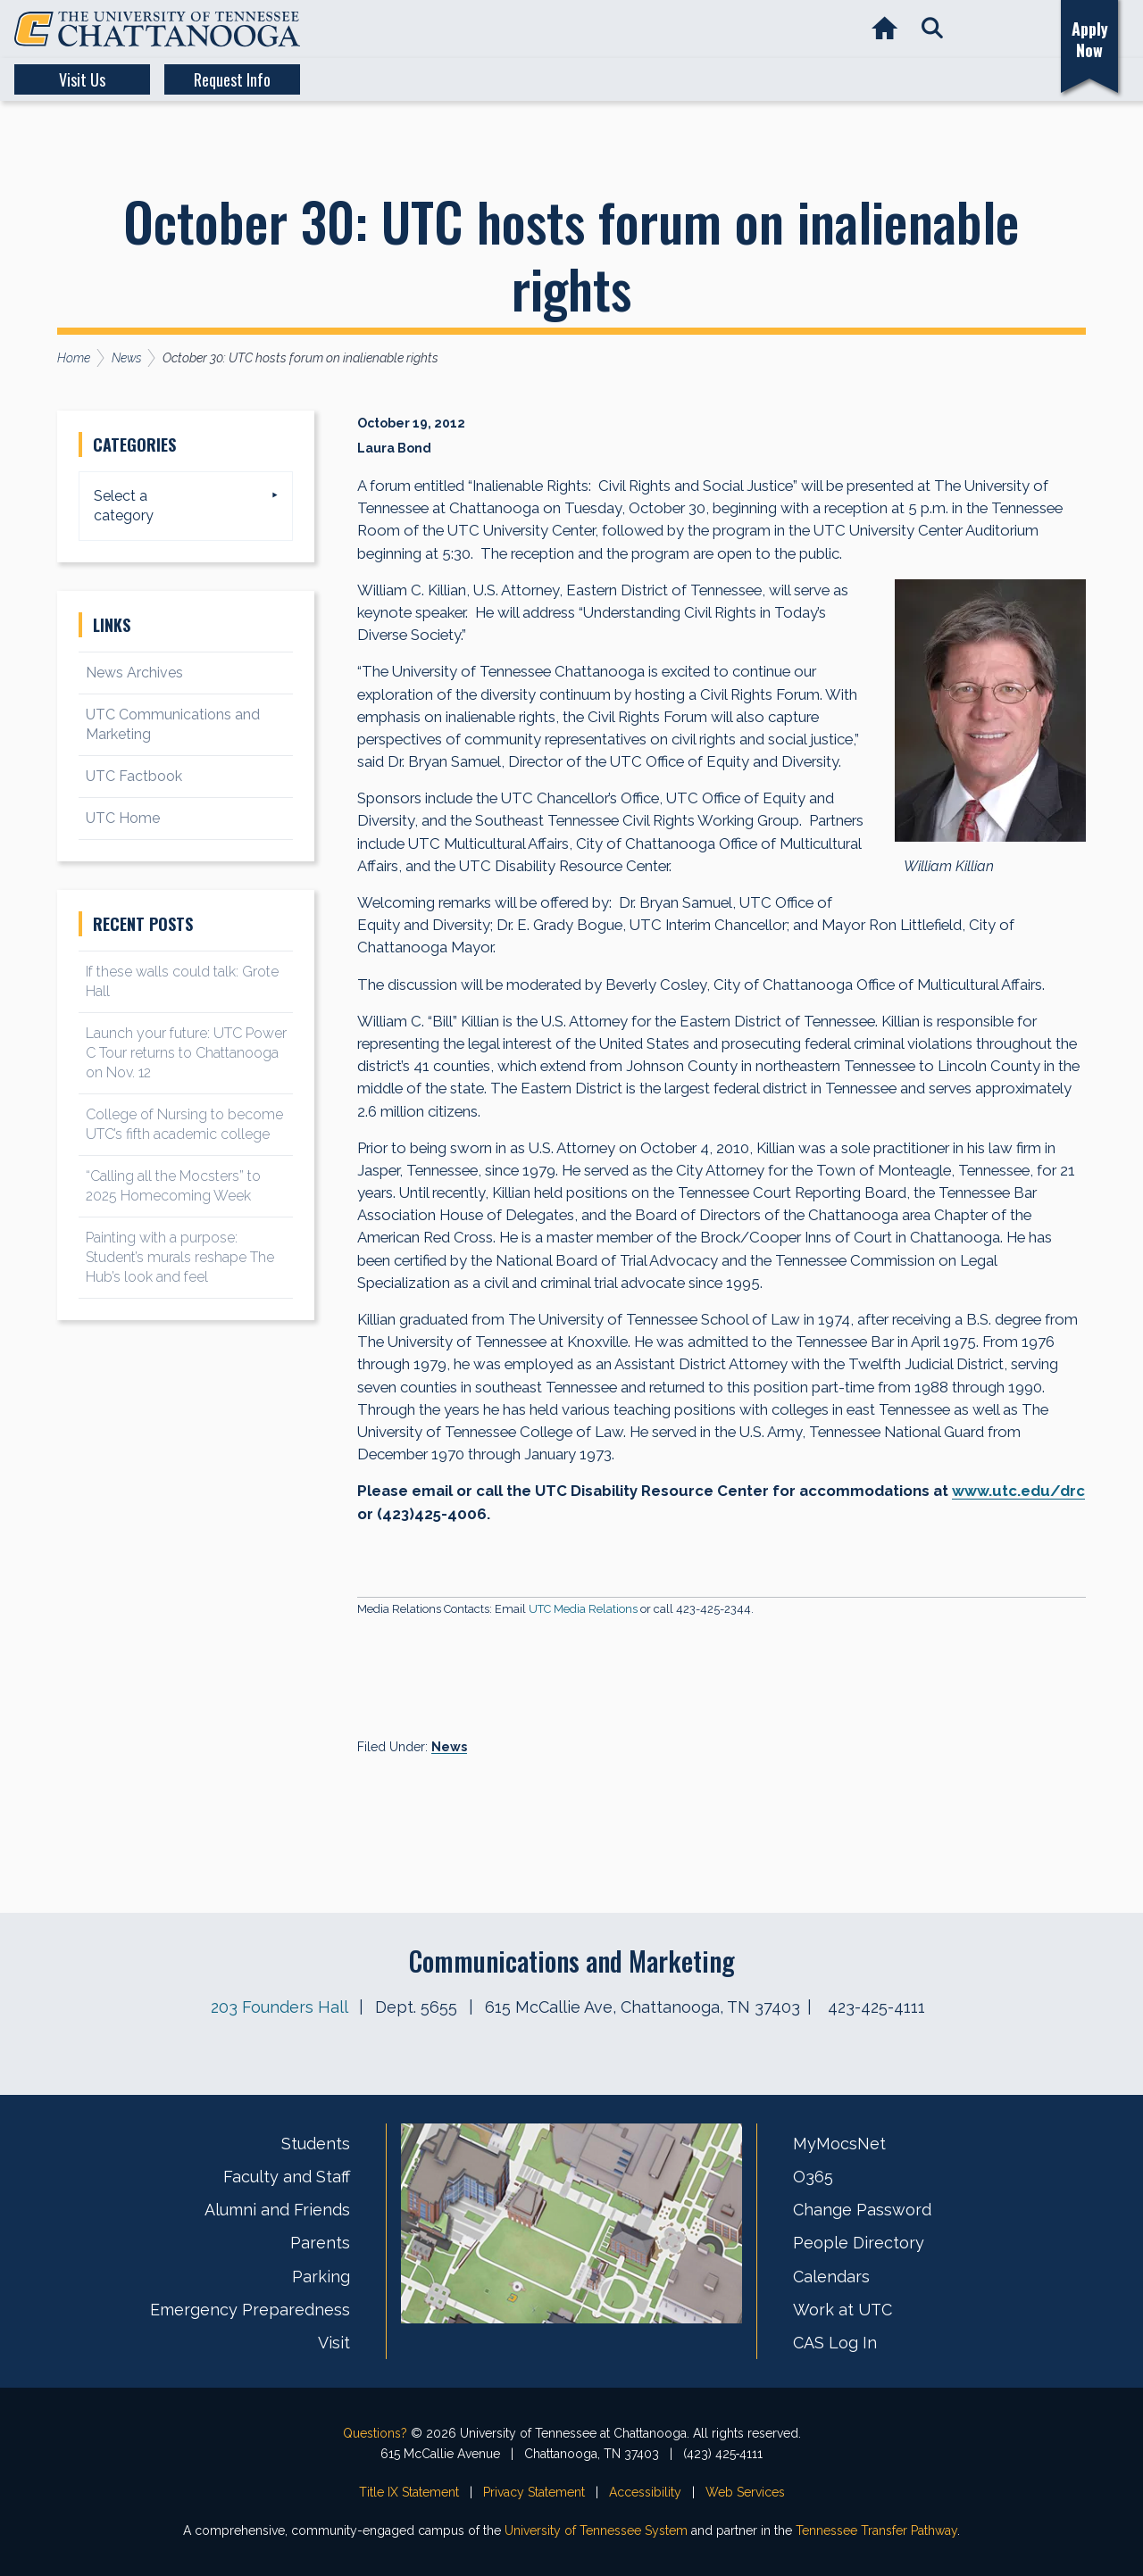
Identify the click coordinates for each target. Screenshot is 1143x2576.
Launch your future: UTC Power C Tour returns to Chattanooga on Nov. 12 (186, 1053)
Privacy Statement (534, 2492)
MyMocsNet (839, 2143)
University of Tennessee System (596, 2530)
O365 (813, 2176)
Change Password (862, 2209)
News (449, 1747)
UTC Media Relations (583, 1609)
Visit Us (82, 79)
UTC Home (123, 818)
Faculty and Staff (286, 2176)
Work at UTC (842, 2309)
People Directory (858, 2242)
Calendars (831, 2276)
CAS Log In (835, 2342)
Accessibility (645, 2492)
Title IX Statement (409, 2492)
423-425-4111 (876, 2007)
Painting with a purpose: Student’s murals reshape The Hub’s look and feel (180, 1257)
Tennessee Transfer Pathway (876, 2530)
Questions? (375, 2433)
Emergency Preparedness (250, 2309)
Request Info (232, 79)
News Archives (134, 672)
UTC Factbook (134, 776)
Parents (320, 2242)
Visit (334, 2342)
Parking (321, 2276)
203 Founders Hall (279, 2007)
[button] (931, 29)
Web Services (745, 2492)
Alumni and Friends (277, 2209)
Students (315, 2143)
